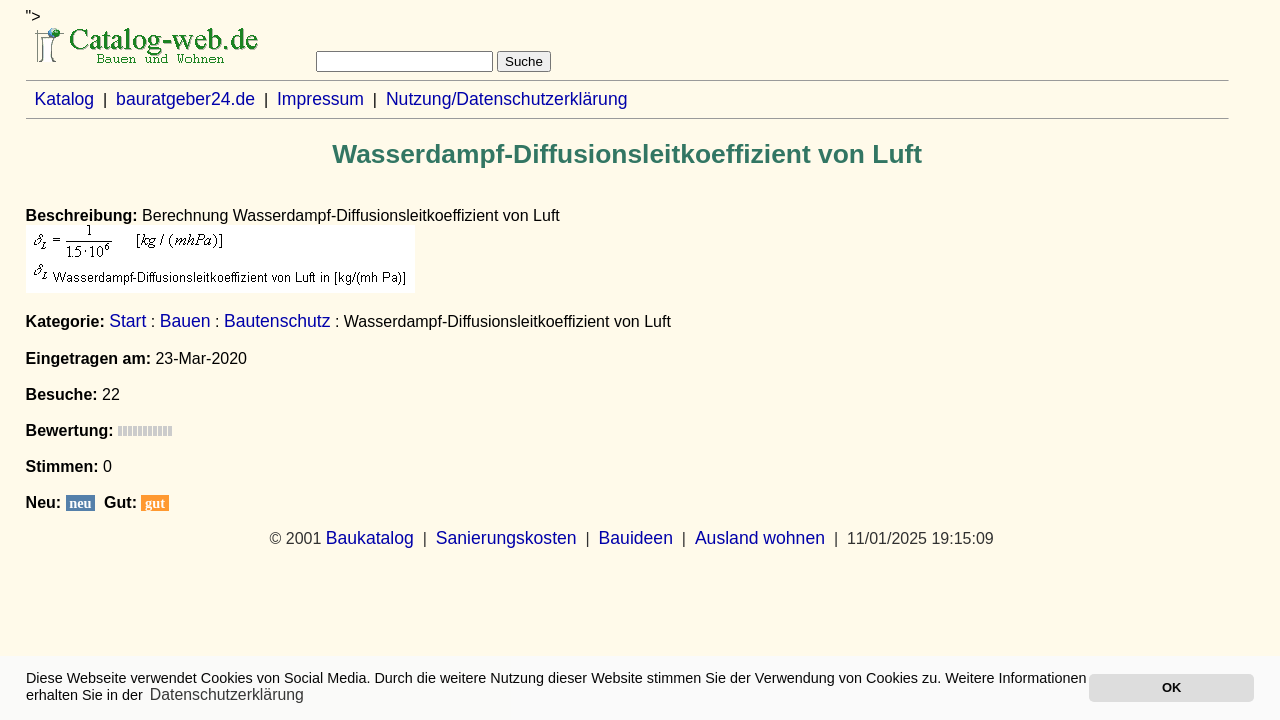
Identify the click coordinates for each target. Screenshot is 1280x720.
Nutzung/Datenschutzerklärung (507, 99)
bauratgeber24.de (185, 99)
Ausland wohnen (760, 538)
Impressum (320, 99)
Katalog (64, 99)
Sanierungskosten (506, 538)
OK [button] (1171, 687)
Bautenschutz (277, 321)
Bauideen (636, 538)
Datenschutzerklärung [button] (227, 694)
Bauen (185, 321)
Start (127, 321)
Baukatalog (370, 538)
